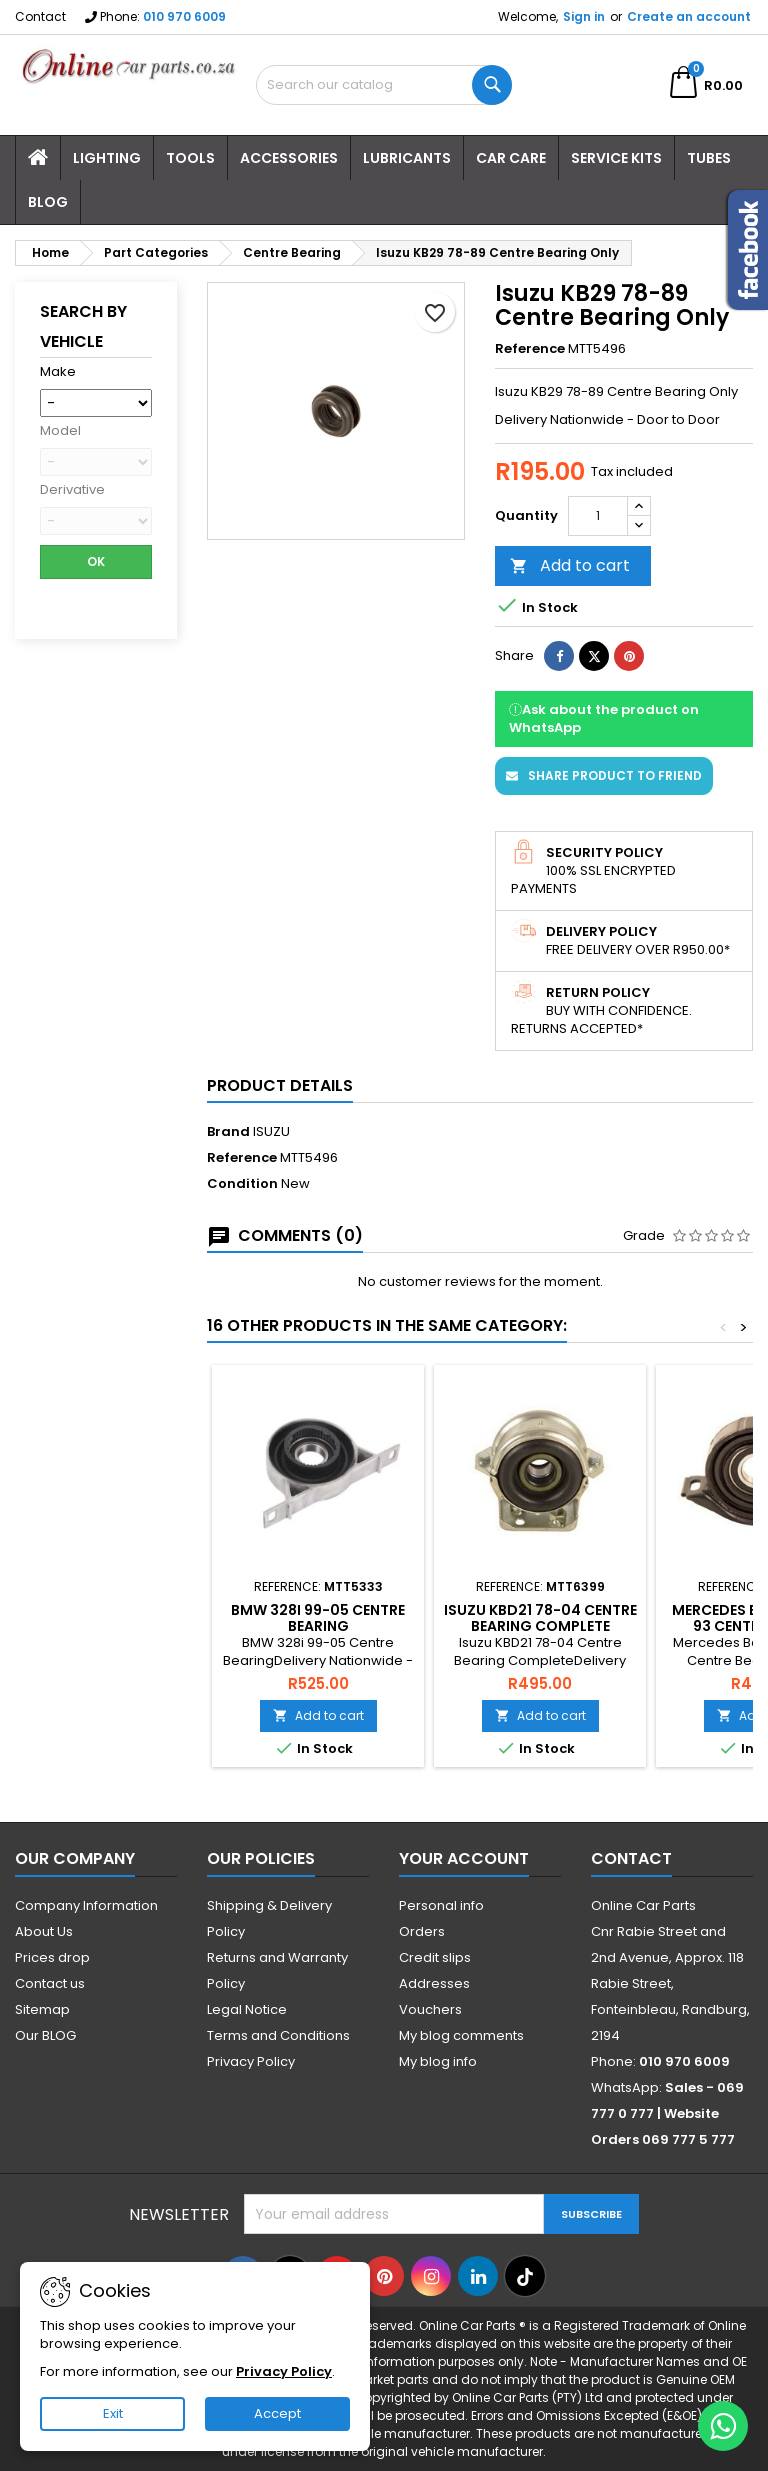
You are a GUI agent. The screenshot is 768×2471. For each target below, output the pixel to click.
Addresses (434, 1983)
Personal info (441, 1905)
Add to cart (570, 565)
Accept (277, 2413)
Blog (48, 202)
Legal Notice (247, 2009)
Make (58, 372)
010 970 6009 (184, 16)
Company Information (86, 1905)
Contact (40, 16)
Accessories (289, 158)
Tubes (709, 158)
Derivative (72, 490)
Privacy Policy (251, 2061)
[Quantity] (598, 516)
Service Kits (616, 158)
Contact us (50, 1983)
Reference (530, 349)
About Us (44, 1931)
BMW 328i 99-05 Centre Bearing (318, 1618)
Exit (113, 2413)
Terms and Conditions (278, 2035)
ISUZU (271, 1131)
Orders (422, 1931)
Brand (228, 1132)
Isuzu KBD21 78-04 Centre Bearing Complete (540, 1618)
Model (60, 431)
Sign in (584, 16)
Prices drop (52, 1957)
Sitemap (42, 2009)
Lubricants (407, 158)
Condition (242, 1184)
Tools (190, 158)
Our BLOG (45, 2035)
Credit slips (435, 1957)
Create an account (689, 16)
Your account (464, 1858)
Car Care (511, 158)
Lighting (107, 158)
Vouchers (430, 2009)
